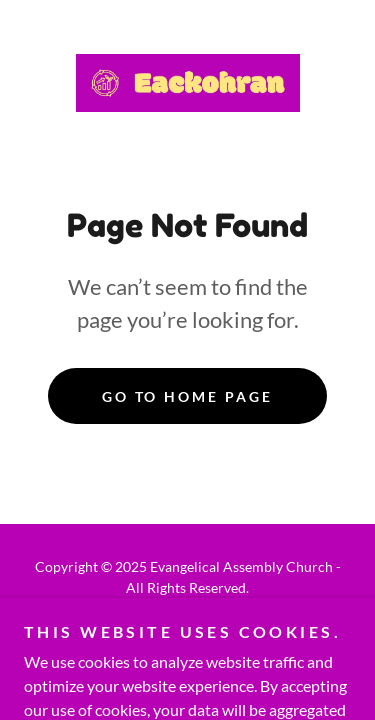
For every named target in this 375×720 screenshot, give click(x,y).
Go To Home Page (188, 396)
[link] (188, 83)
